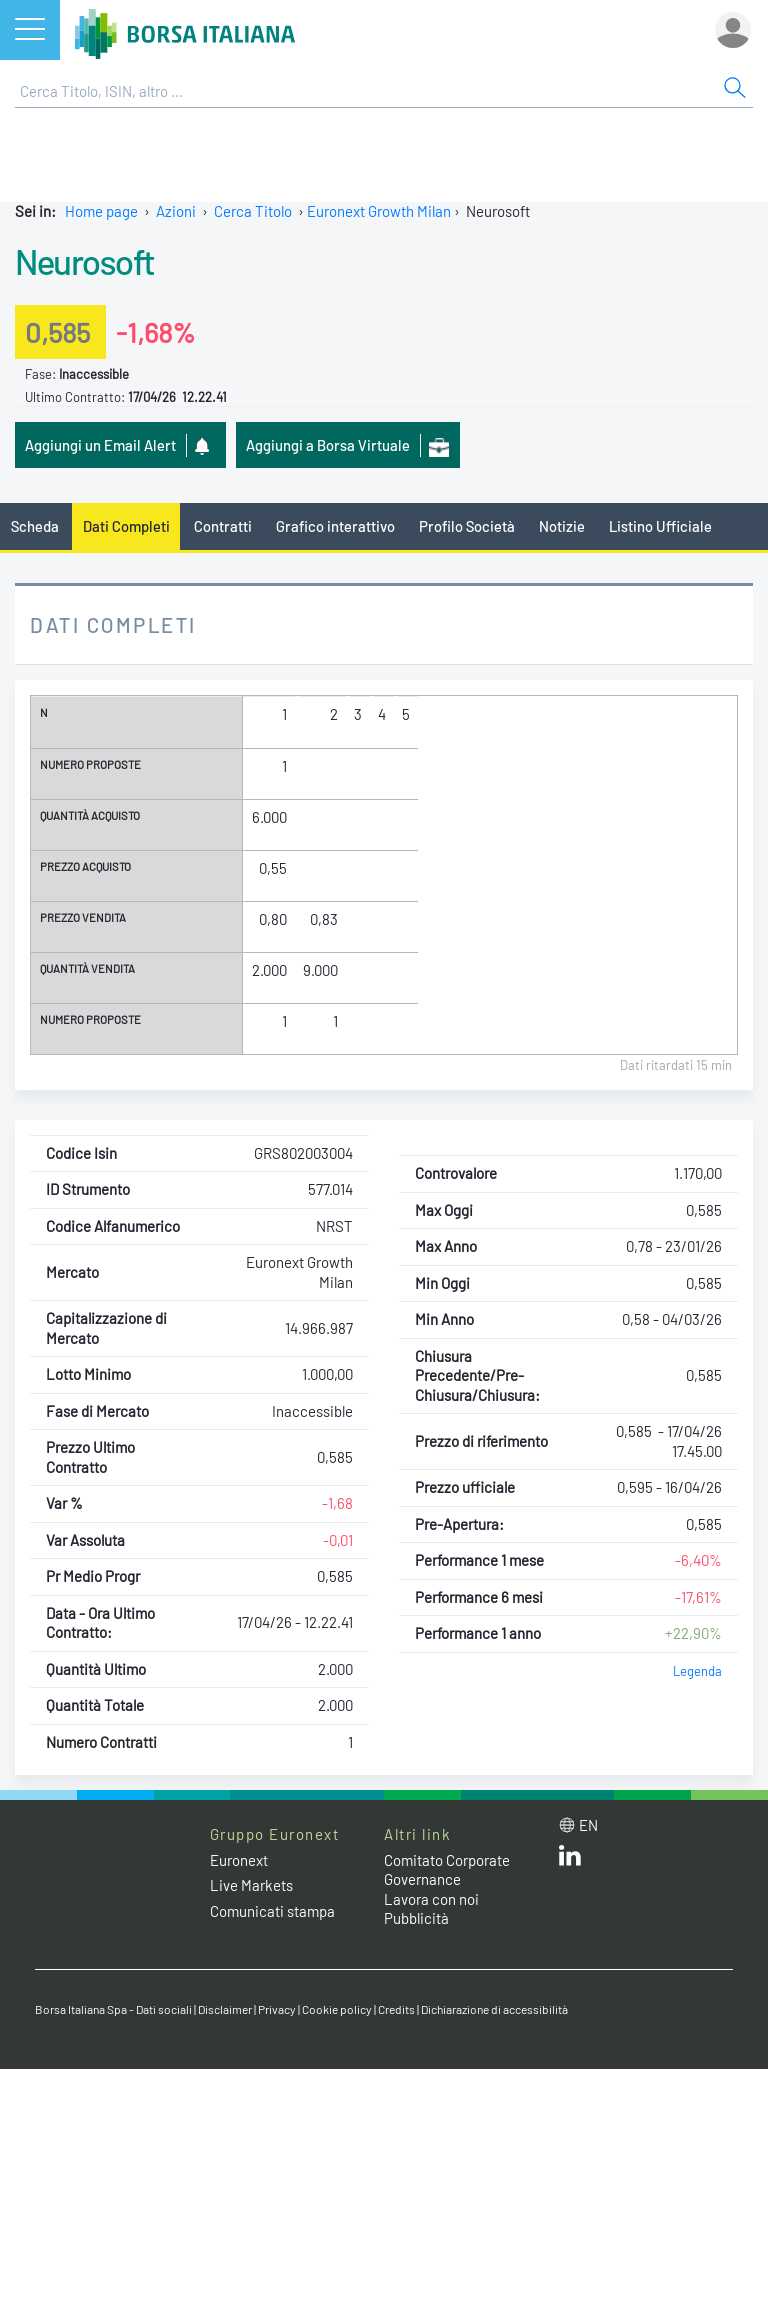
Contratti (223, 526)
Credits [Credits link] (396, 2009)
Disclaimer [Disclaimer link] (225, 2009)
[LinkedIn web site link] (570, 1860)
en (588, 1825)
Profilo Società (467, 526)
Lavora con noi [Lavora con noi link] (431, 1899)
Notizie (562, 526)
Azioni (176, 211)
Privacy (277, 2009)
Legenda (697, 1671)
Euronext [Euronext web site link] (239, 1860)
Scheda (35, 526)
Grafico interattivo (335, 526)
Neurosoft (84, 261)
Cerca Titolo (253, 211)
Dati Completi (126, 526)
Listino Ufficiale (660, 526)
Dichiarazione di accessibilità (494, 2009)
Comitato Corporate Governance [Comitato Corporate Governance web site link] (447, 1870)
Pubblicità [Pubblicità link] (416, 1918)
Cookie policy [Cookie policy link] (337, 2009)
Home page (101, 211)
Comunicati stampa (272, 1911)
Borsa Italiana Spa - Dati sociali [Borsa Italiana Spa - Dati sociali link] (113, 2009)
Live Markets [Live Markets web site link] (251, 1885)
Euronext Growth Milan (379, 211)
